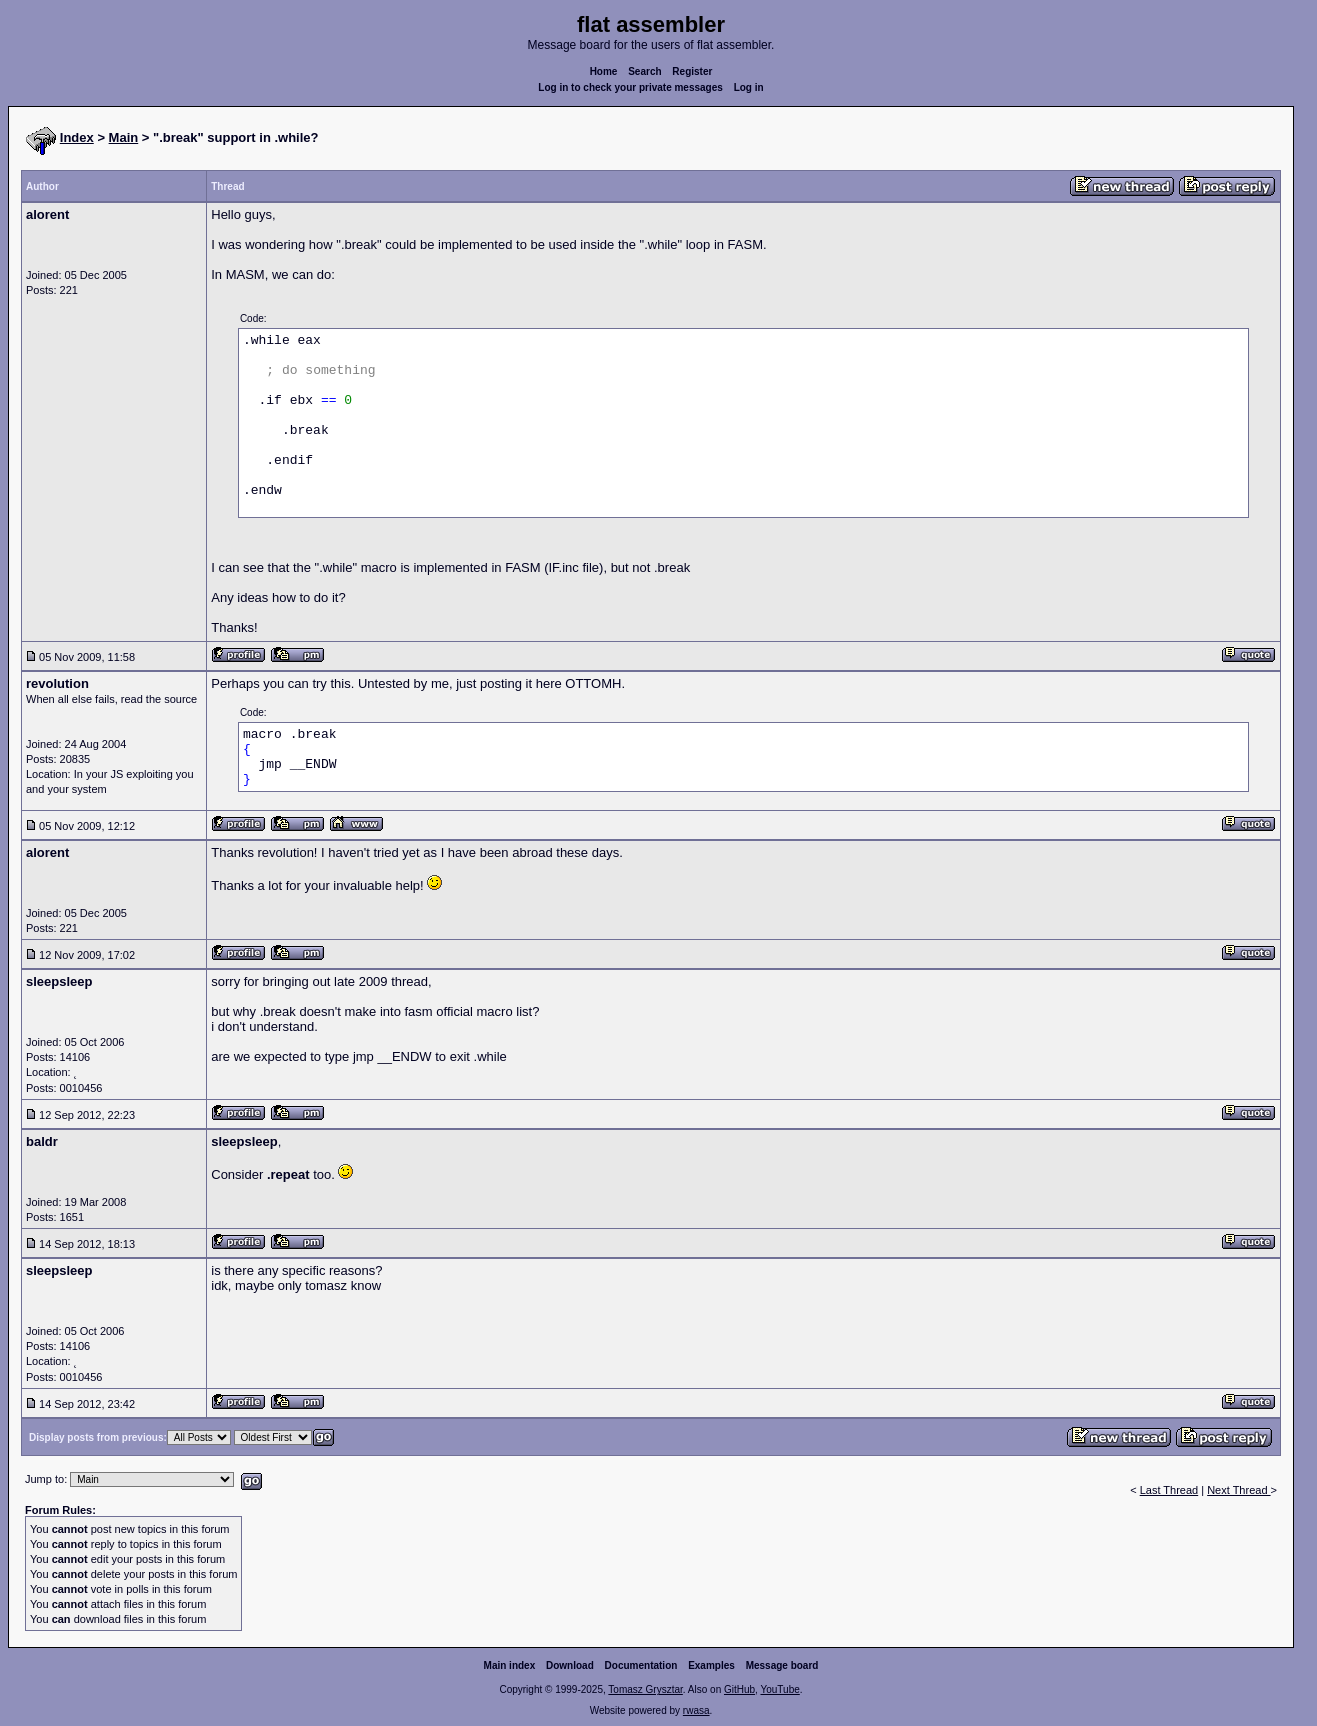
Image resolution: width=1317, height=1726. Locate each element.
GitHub (739, 1689)
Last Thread (1169, 1490)
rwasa (696, 1710)
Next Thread (1238, 1490)
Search (644, 71)
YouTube (779, 1689)
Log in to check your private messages (630, 87)
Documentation (641, 1665)
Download (570, 1665)
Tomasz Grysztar (645, 1689)
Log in (749, 87)
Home (604, 71)
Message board (782, 1665)
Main (124, 137)
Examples (711, 1665)
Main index (510, 1665)
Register (692, 71)
